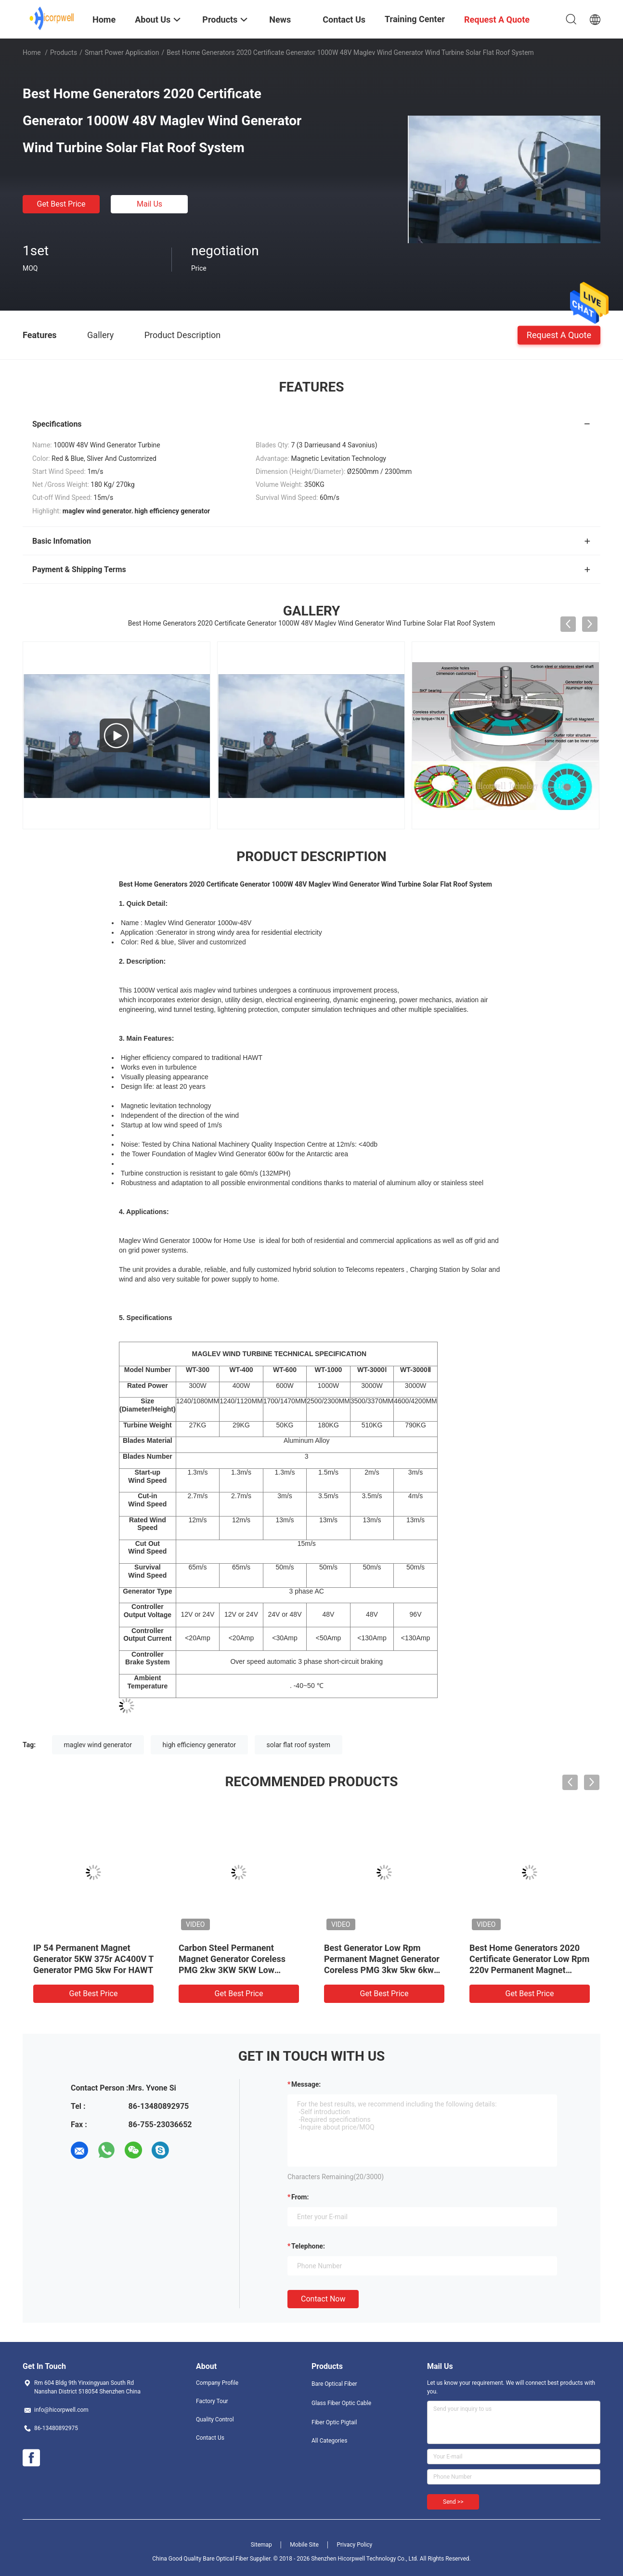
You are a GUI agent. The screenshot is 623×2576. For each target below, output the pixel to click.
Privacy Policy (354, 2544)
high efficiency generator (199, 1745)
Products (63, 52)
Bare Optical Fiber (334, 2383)
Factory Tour (212, 2401)
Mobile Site (304, 2544)
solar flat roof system (298, 1745)
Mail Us (149, 204)
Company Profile (217, 2383)
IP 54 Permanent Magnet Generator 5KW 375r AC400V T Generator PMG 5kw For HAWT (93, 1959)
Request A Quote (559, 334)
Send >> (453, 2501)
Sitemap (261, 2544)
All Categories (329, 2440)
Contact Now (323, 2298)
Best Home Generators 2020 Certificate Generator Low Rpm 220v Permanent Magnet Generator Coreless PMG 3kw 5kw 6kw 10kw (529, 1970)
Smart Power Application (122, 52)
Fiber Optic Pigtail (334, 2422)
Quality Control (215, 2419)
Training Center (415, 19)
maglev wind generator (98, 1745)
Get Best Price (61, 204)
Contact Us (210, 2437)
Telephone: (308, 2246)
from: (300, 2197)
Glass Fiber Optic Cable (341, 2403)
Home (32, 52)
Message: (306, 2084)
